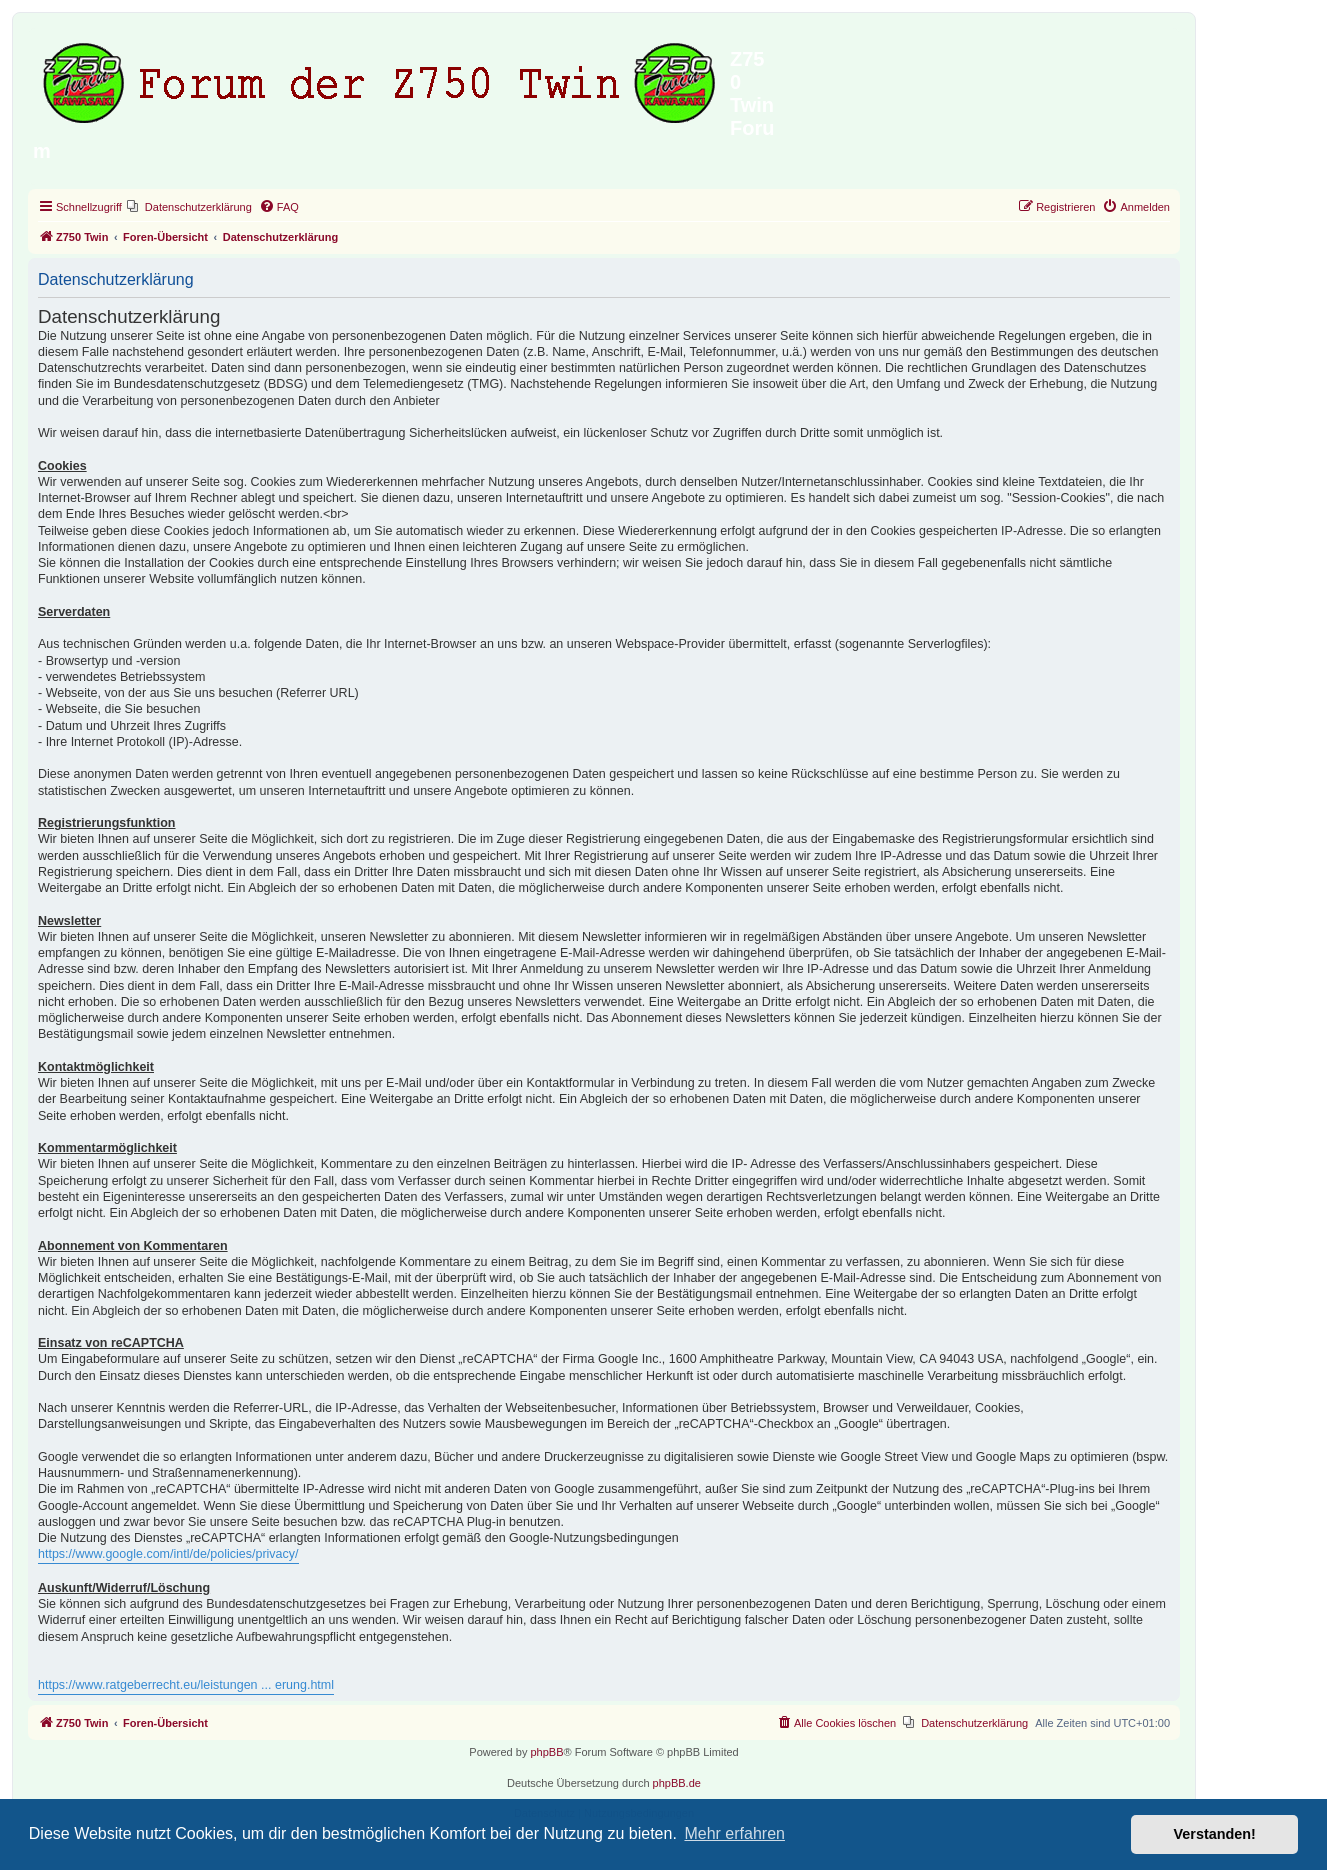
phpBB (546, 1752)
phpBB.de (677, 1783)
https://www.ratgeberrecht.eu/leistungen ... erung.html (186, 1685)
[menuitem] (189, 207)
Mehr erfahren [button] (734, 1833)
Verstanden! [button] (1215, 1834)
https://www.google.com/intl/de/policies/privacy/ (168, 1554)
